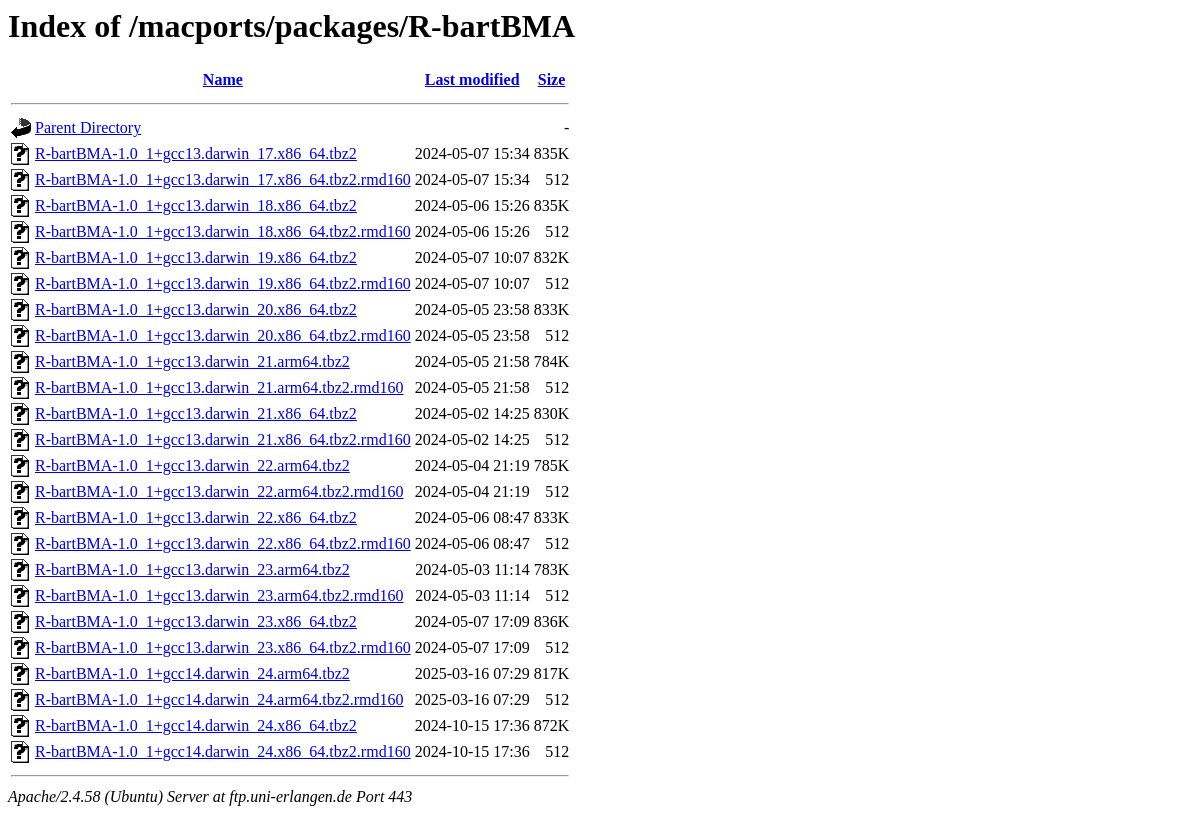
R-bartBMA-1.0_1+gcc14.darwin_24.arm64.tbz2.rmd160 (219, 699)
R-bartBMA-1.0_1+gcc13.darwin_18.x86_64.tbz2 (196, 205)
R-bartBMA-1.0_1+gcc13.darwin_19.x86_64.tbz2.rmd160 (223, 283)
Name (223, 79)
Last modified (472, 79)
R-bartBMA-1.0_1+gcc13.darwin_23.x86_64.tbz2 (196, 621)
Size (552, 79)
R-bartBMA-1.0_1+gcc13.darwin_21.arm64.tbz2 (192, 361)
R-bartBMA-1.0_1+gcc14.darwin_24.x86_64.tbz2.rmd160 (223, 751)
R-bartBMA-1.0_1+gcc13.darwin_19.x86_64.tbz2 (196, 257)
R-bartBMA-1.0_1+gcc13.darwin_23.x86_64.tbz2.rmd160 (223, 647)
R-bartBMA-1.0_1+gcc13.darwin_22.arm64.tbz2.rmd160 (219, 491)
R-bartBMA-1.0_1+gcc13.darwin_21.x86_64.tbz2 (196, 413)
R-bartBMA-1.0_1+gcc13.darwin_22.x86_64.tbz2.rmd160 (223, 543)
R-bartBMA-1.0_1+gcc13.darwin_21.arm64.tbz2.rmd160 (219, 387)
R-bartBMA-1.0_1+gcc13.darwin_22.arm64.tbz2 (192, 465)
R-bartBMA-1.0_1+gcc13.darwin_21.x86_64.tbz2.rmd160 (223, 439)
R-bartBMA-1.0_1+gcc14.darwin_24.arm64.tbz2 (192, 673)
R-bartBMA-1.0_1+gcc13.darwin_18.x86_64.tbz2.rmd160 (223, 231)
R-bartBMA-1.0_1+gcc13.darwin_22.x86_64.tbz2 (196, 517)
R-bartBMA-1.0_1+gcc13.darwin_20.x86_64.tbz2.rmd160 (223, 335)
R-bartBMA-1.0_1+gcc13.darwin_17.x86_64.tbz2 (196, 153)
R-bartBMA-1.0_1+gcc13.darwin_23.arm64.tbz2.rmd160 (219, 595)
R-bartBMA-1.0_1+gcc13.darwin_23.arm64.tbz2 (192, 569)
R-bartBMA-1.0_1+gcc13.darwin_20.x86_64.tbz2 (196, 309)
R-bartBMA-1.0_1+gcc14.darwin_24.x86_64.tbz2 (196, 725)
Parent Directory (88, 127)
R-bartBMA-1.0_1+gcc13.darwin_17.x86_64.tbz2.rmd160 (223, 179)
